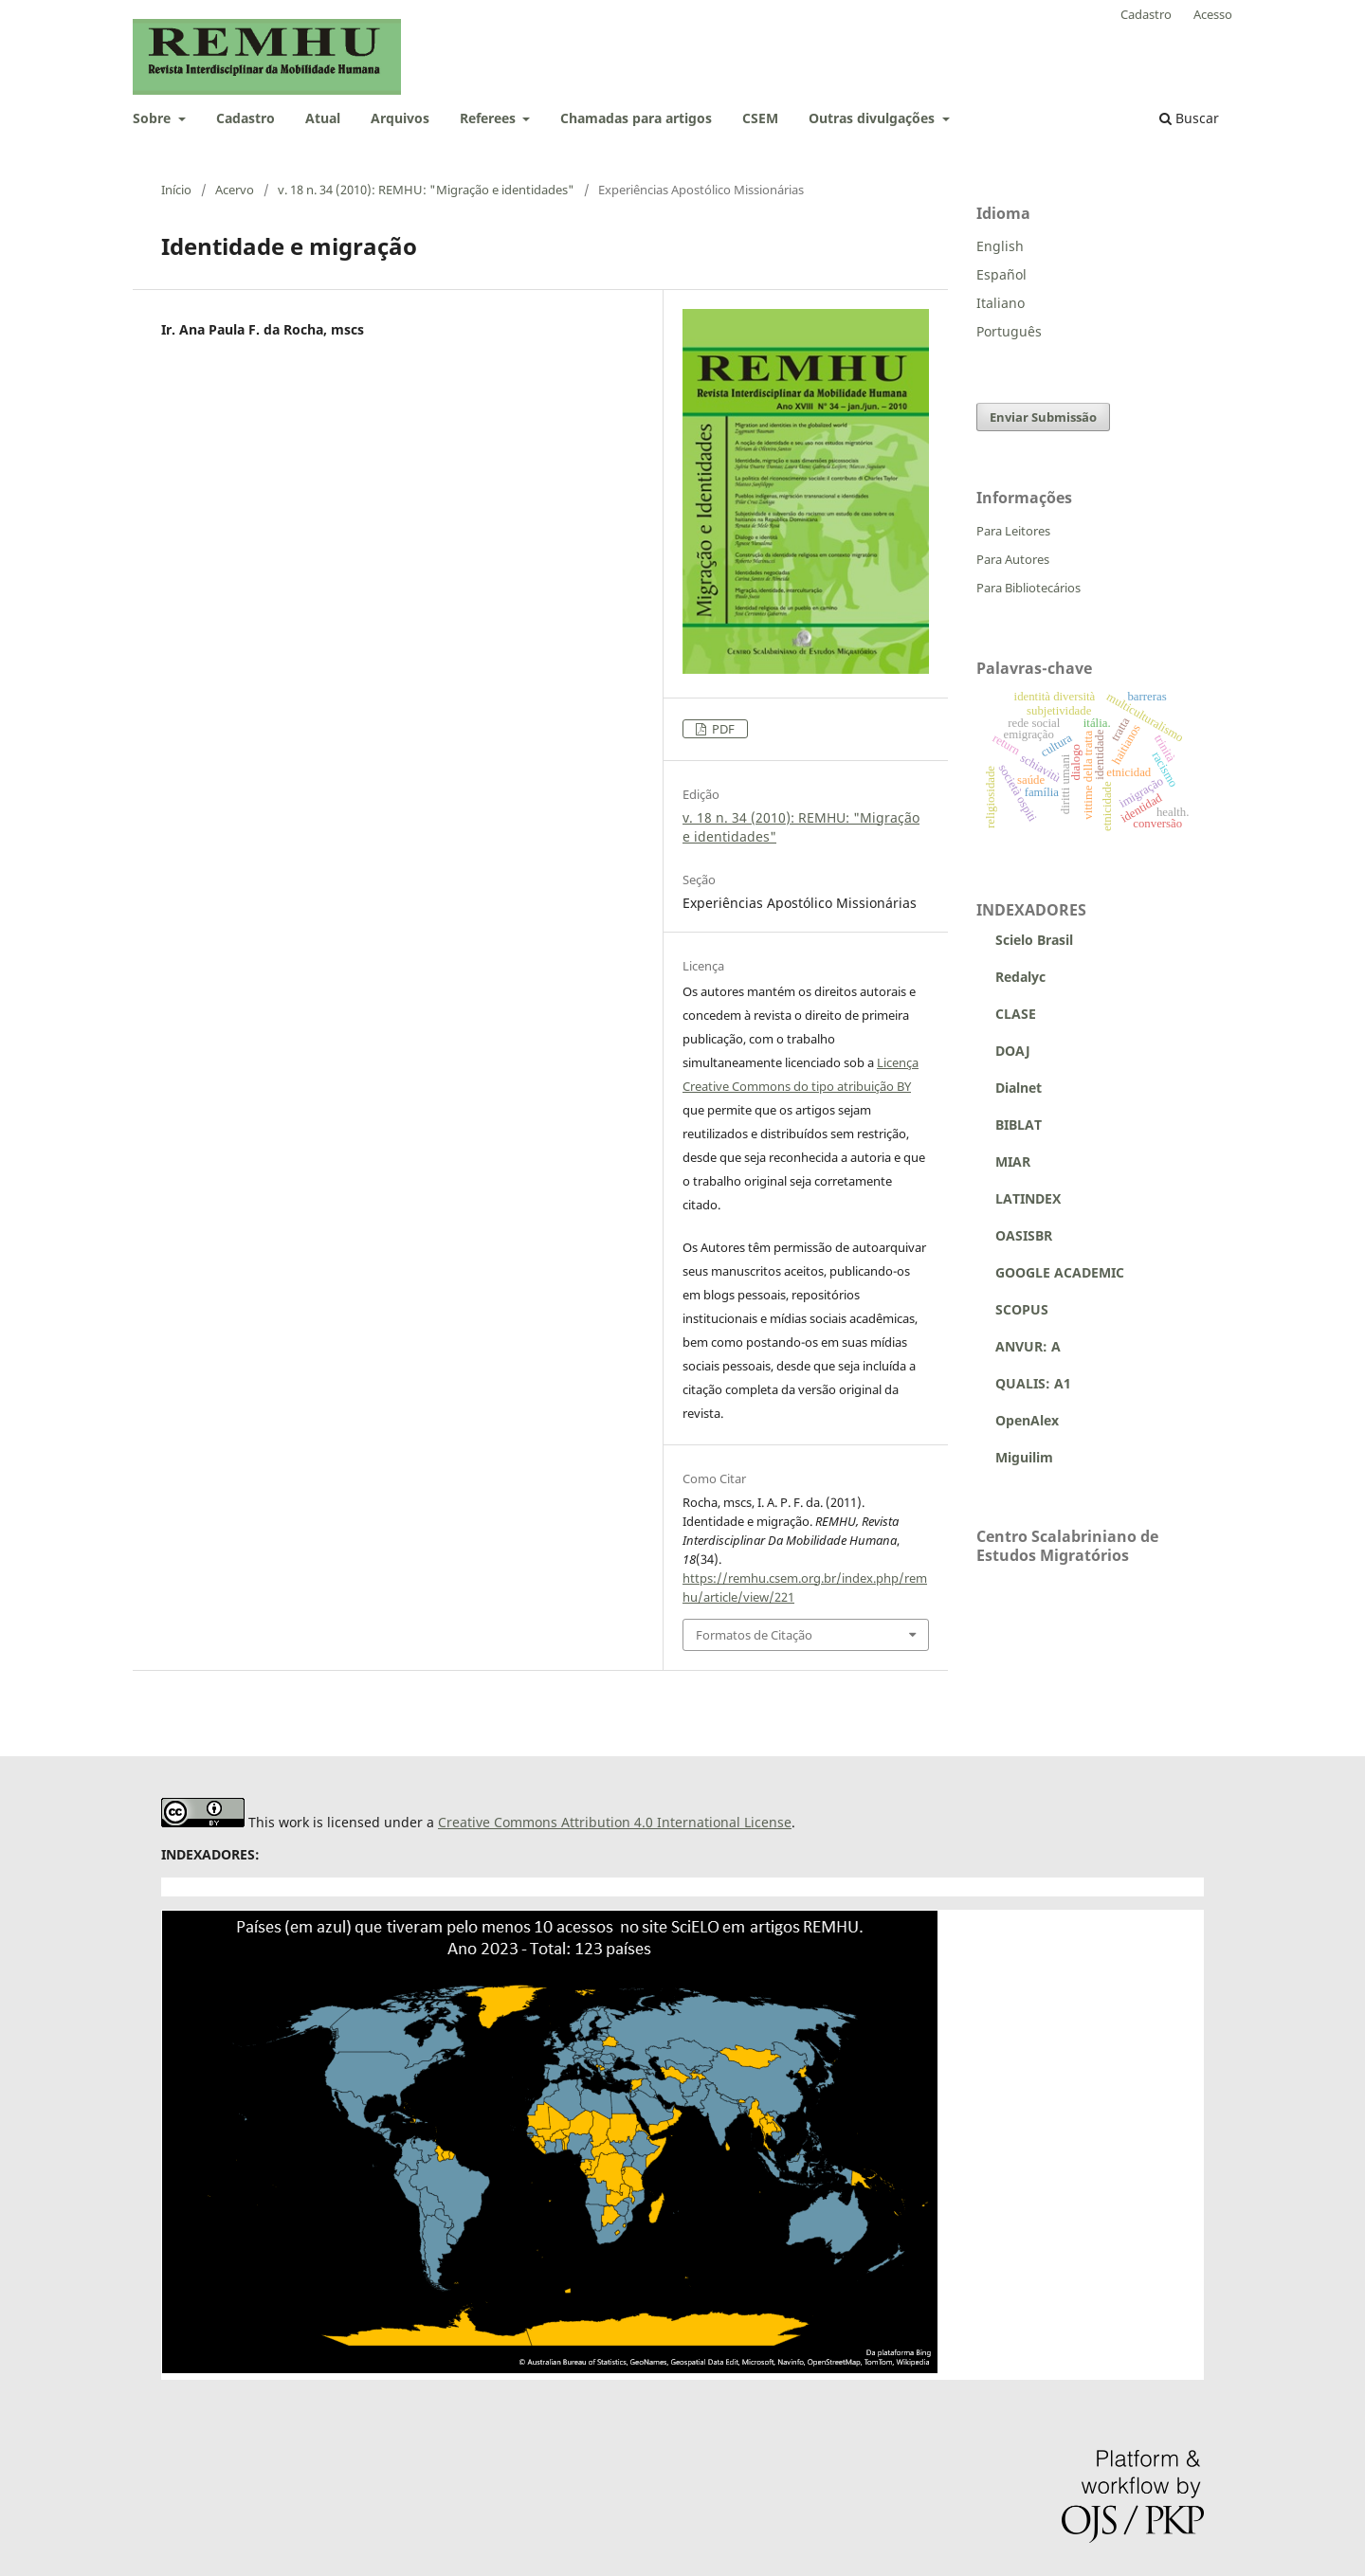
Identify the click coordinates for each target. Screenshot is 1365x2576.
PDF (722, 728)
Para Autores (1012, 559)
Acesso (1212, 14)
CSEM (760, 118)
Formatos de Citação (754, 1634)
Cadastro (245, 118)
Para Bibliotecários (1028, 587)
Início (176, 189)
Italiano (1000, 303)
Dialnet (1009, 1088)
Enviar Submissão (1043, 417)
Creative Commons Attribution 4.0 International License (615, 1822)
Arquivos (400, 118)
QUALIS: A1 (1023, 1383)
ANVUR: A (1018, 1346)
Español (1001, 274)
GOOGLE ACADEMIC (1059, 1272)
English (1000, 246)
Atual (322, 118)
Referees (489, 118)
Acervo (234, 189)
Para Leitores (1013, 530)
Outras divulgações (873, 118)
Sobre (153, 118)
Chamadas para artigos (636, 118)
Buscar (1189, 118)
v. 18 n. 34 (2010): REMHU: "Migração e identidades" (426, 189)
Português (1009, 331)
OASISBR (1023, 1235)
